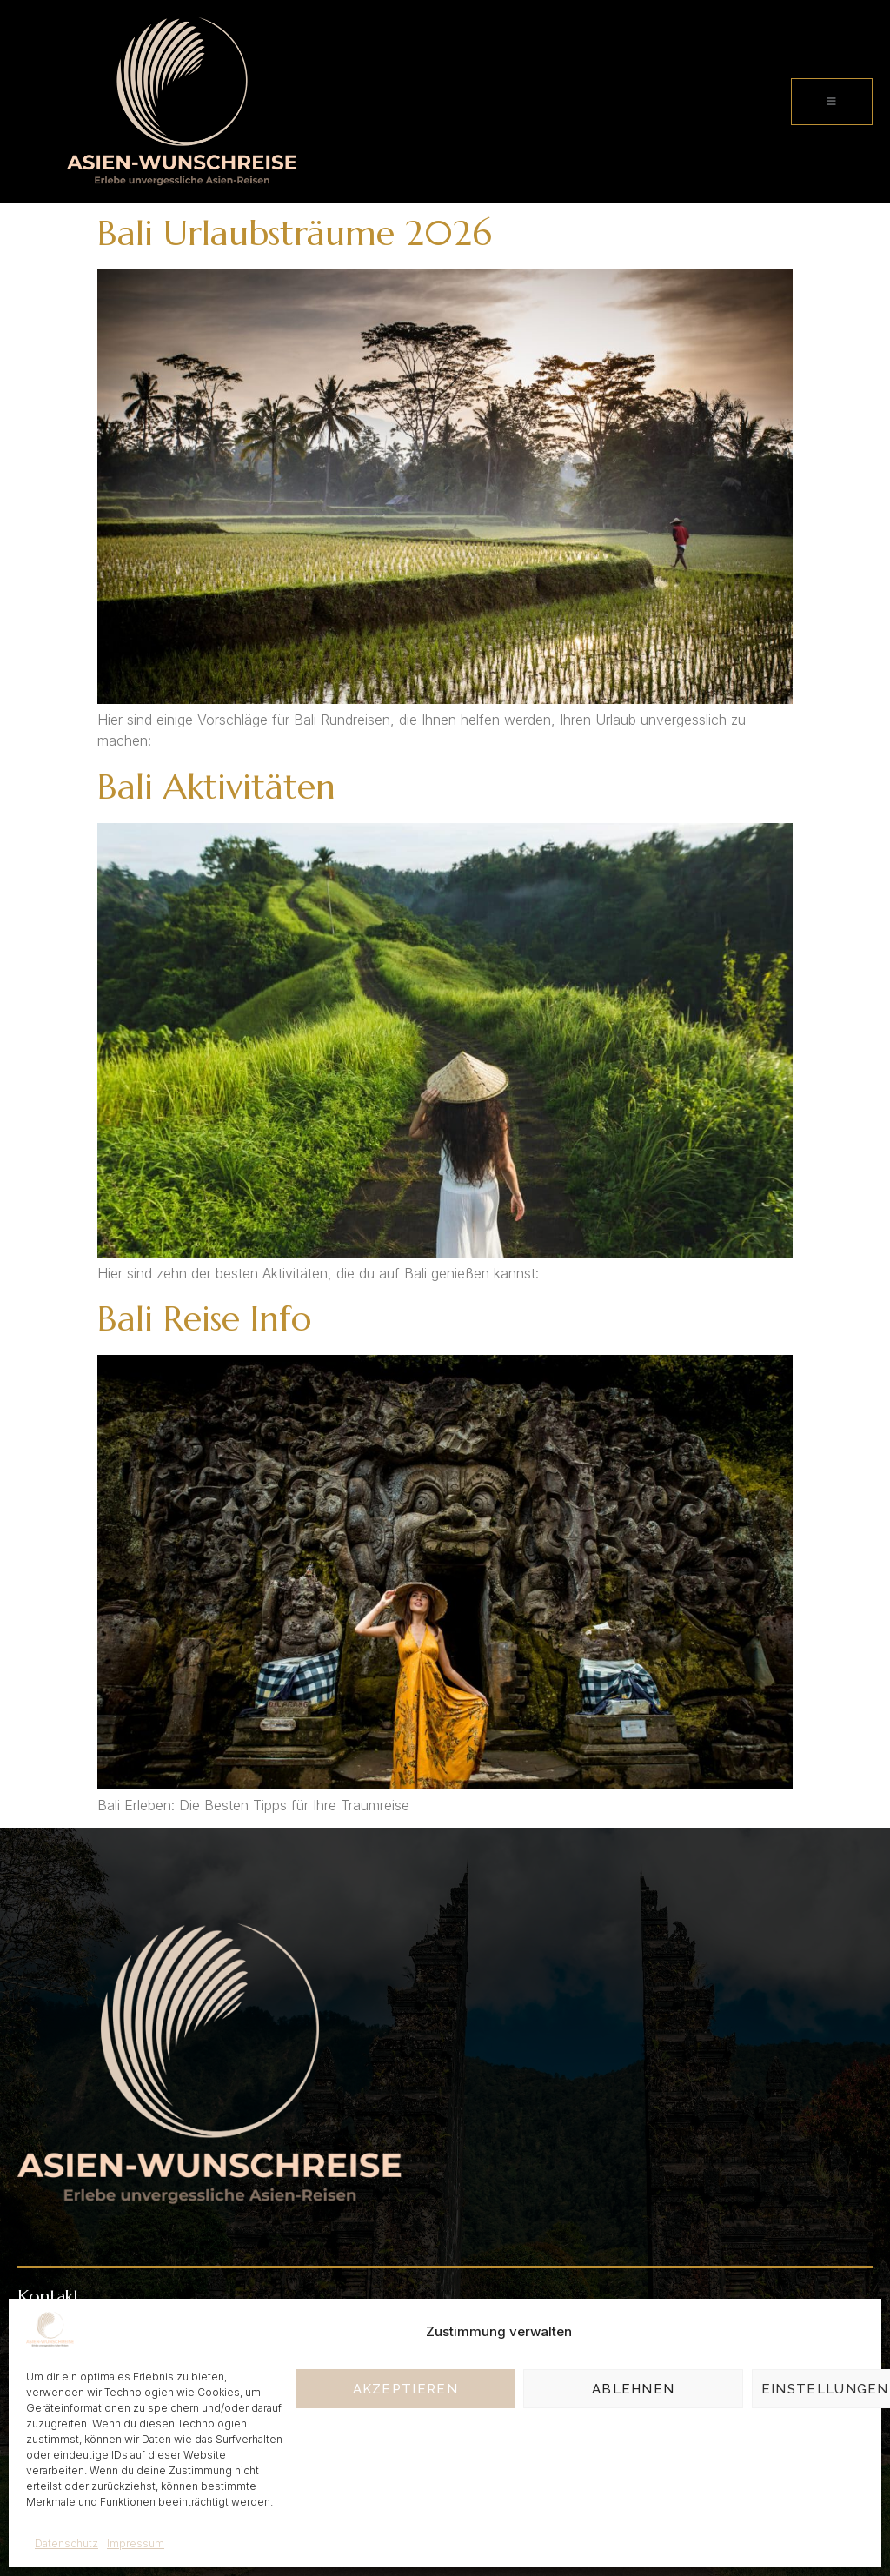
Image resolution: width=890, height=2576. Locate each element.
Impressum (135, 2543)
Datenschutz (66, 2543)
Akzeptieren (405, 2389)
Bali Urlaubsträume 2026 (294, 233)
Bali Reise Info (204, 1318)
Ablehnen (633, 2389)
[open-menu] (832, 101)
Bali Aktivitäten (216, 786)
